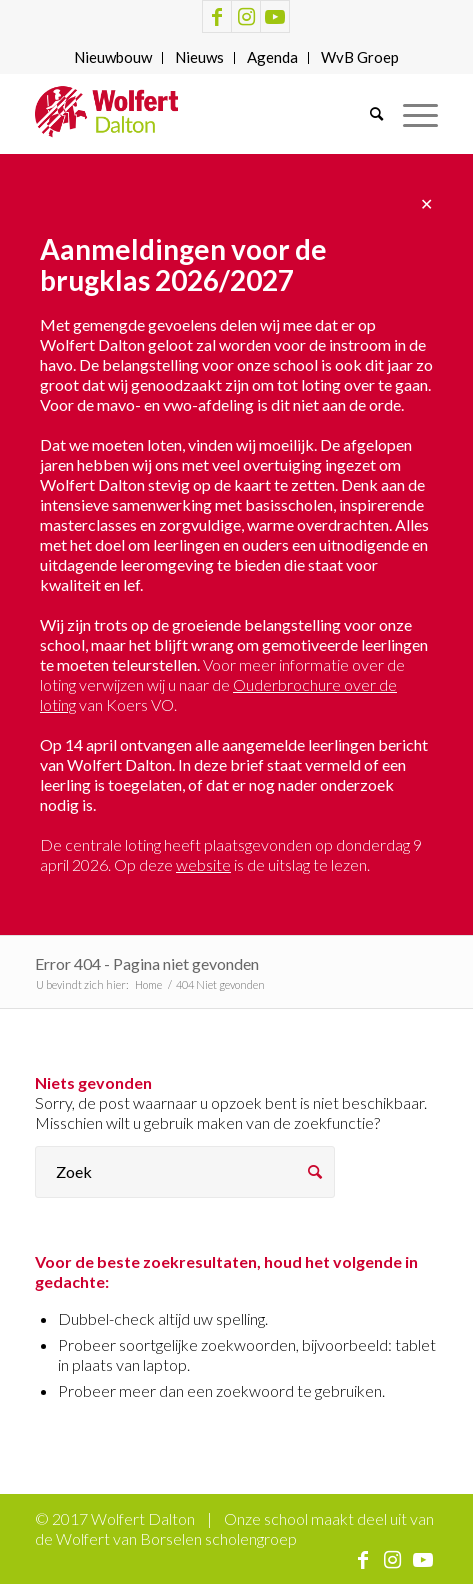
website (203, 864)
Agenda (272, 57)
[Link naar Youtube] (275, 16)
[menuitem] (113, 58)
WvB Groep (360, 57)
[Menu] (410, 114)
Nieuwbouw (113, 57)
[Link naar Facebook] (217, 16)
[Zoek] (366, 114)
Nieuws (199, 57)
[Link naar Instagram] (246, 16)
